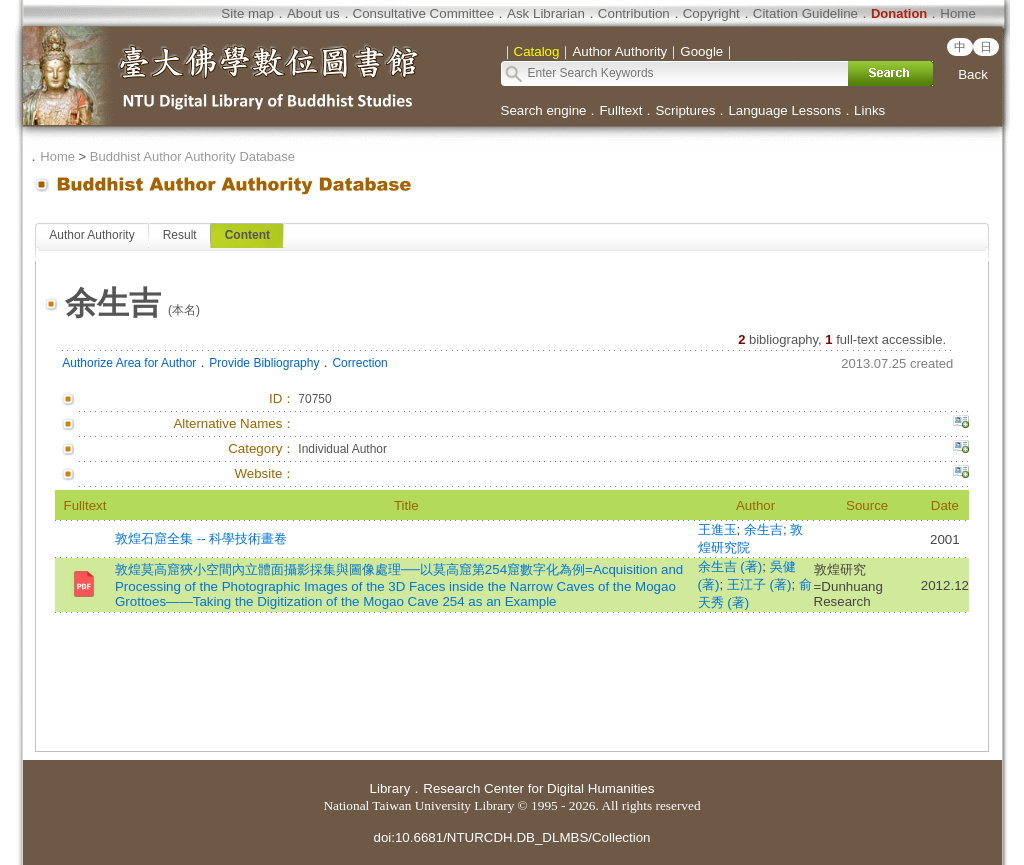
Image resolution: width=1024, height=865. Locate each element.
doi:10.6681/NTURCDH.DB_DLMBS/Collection (511, 837)
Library (390, 788)
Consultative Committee (423, 13)
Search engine (544, 110)
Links (869, 110)
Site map (247, 13)
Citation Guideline (805, 13)
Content (247, 235)
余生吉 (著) (730, 566)
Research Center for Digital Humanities (538, 788)
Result (180, 235)
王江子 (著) (759, 584)
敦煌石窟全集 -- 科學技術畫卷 (201, 538)
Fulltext (620, 110)
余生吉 (763, 529)
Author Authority (91, 235)
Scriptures (685, 110)
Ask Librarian (546, 13)
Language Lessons (784, 110)
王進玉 (717, 529)
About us (313, 13)
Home (958, 13)
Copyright (711, 13)
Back (973, 74)
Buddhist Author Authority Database (192, 156)
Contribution (634, 13)
